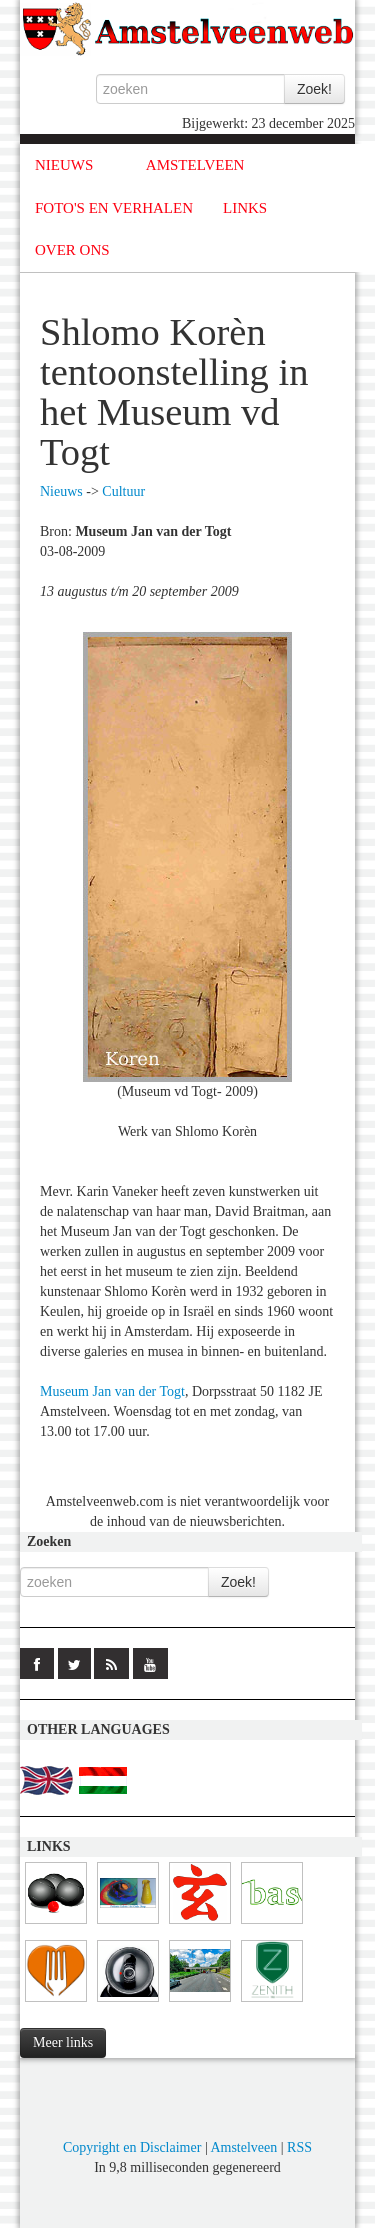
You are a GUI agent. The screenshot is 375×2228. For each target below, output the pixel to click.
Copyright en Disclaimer (132, 2147)
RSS (299, 2147)
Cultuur (123, 491)
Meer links (63, 2042)
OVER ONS (72, 250)
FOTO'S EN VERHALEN (114, 208)
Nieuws (61, 491)
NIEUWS (64, 165)
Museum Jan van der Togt (112, 1391)
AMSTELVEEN (195, 165)
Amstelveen (243, 2147)
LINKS (245, 208)
